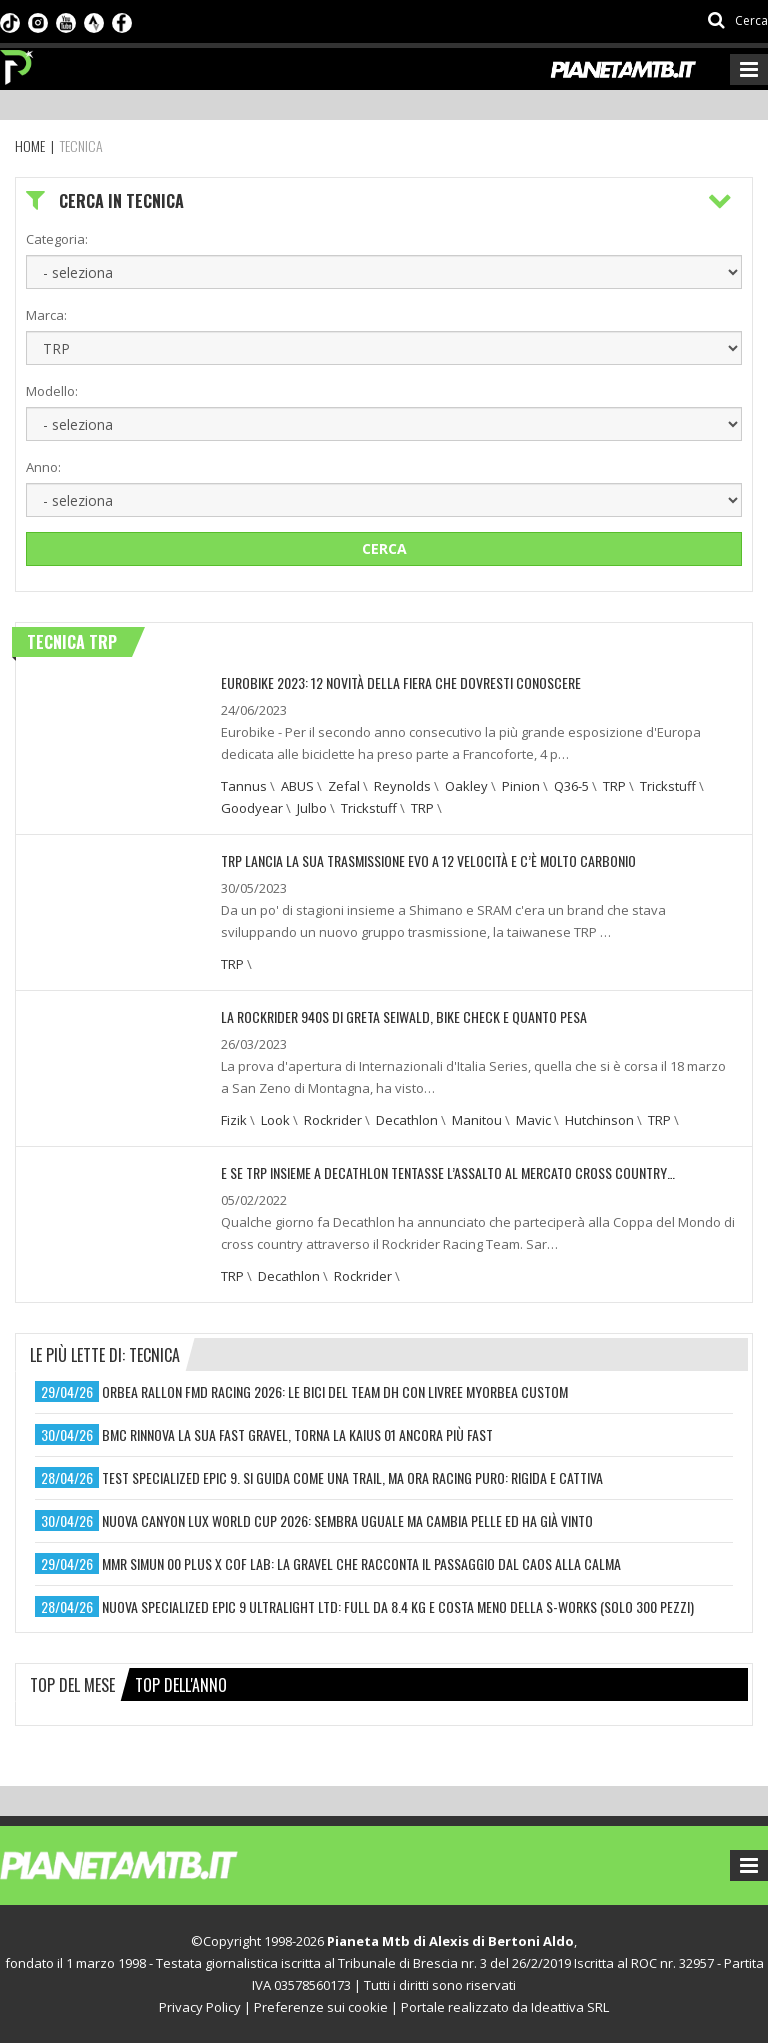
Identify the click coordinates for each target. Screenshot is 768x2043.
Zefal (344, 786)
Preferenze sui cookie (321, 2007)
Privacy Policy (200, 2007)
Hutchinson (599, 1120)
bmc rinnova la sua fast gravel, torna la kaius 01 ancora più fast (297, 1434)
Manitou (477, 1120)
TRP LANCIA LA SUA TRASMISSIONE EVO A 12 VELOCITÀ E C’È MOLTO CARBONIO (428, 860)
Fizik (234, 1120)
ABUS (297, 786)
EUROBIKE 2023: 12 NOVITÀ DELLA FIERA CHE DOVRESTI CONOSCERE (401, 682)
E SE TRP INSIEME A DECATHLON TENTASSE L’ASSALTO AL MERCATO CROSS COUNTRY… (448, 1172)
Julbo (312, 808)
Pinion (521, 786)
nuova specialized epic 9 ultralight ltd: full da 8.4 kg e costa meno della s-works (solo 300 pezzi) (398, 1606)
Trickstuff (668, 786)
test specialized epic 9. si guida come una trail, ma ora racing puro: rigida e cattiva (352, 1477)
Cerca (384, 548)
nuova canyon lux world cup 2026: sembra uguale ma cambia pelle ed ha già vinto (347, 1520)
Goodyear (252, 808)
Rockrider (333, 1120)
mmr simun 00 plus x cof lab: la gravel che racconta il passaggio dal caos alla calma (361, 1563)
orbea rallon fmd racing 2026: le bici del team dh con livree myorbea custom (335, 1391)
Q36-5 (571, 786)
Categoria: (57, 239)
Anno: (43, 467)
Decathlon (407, 1120)
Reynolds (402, 786)
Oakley (466, 786)
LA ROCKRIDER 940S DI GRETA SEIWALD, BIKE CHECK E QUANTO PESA (404, 1016)
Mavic (533, 1120)
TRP (614, 786)
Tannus (244, 786)
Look (275, 1120)
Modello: (52, 391)
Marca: (46, 315)
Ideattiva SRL (570, 2007)
